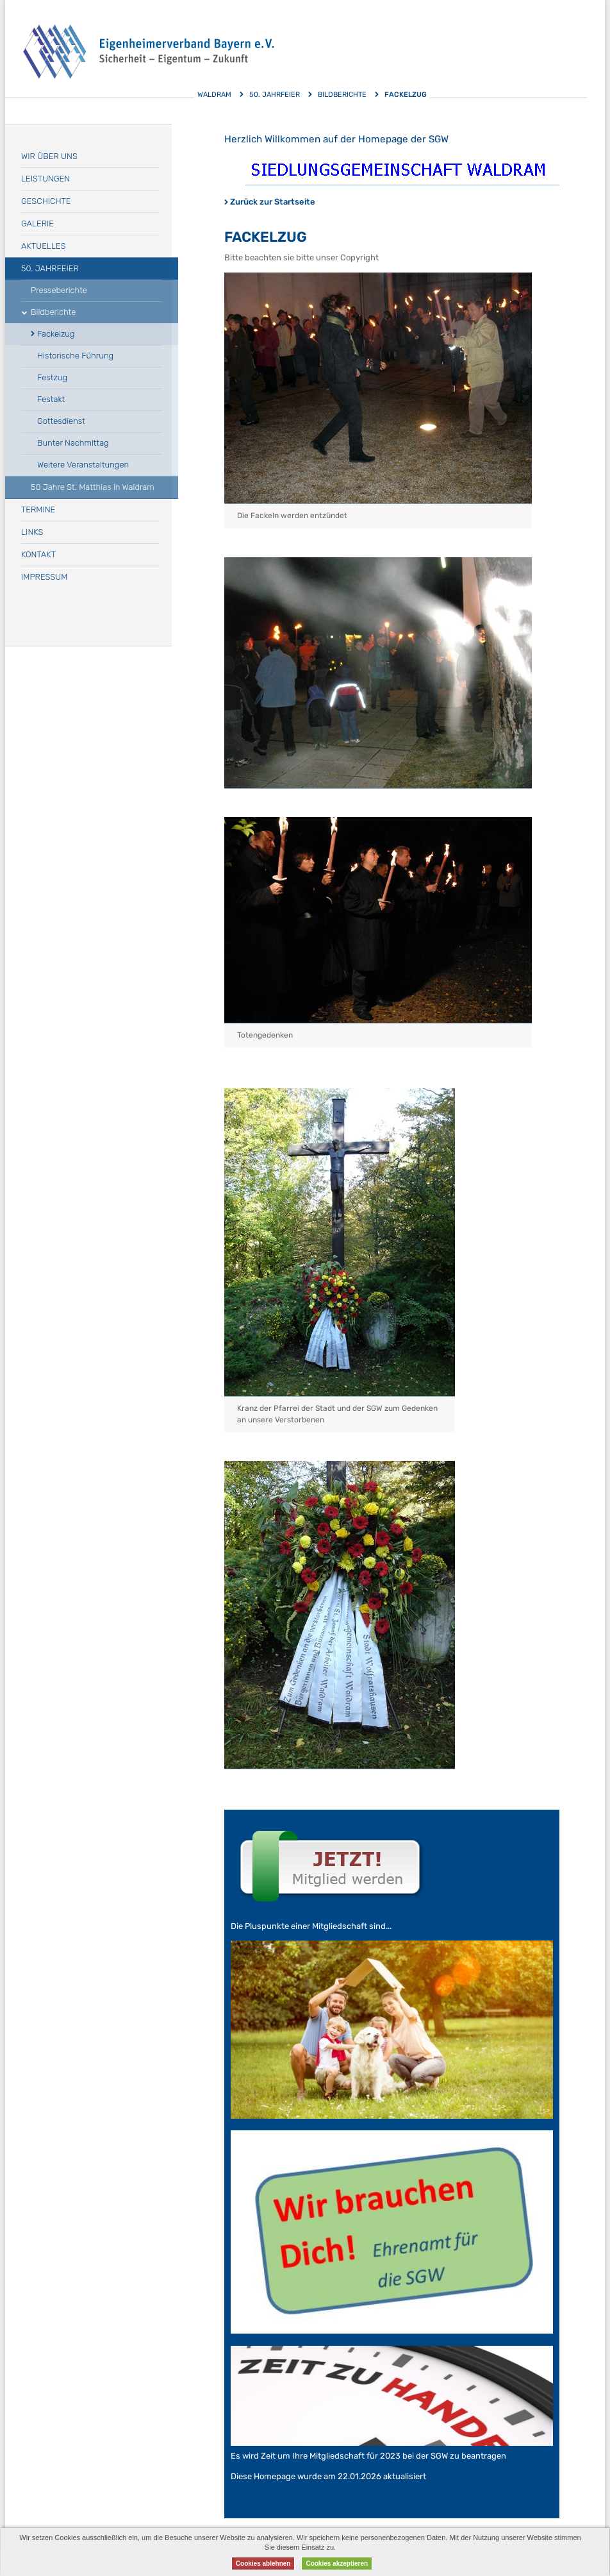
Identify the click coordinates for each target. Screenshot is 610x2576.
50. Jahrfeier (274, 94)
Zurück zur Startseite (272, 201)
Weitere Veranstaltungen (83, 464)
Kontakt (38, 554)
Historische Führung (75, 355)
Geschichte (46, 201)
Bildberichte (342, 94)
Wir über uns (49, 156)
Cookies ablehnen (263, 2563)
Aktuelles (43, 246)
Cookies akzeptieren (337, 2563)
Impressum (44, 577)
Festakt (51, 399)
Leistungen (45, 178)
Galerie (37, 223)
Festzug (52, 377)
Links (32, 532)
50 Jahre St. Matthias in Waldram (92, 487)
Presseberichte (59, 290)
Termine (38, 509)
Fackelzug (56, 334)
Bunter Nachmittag (73, 443)
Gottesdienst (61, 421)
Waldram (214, 94)
